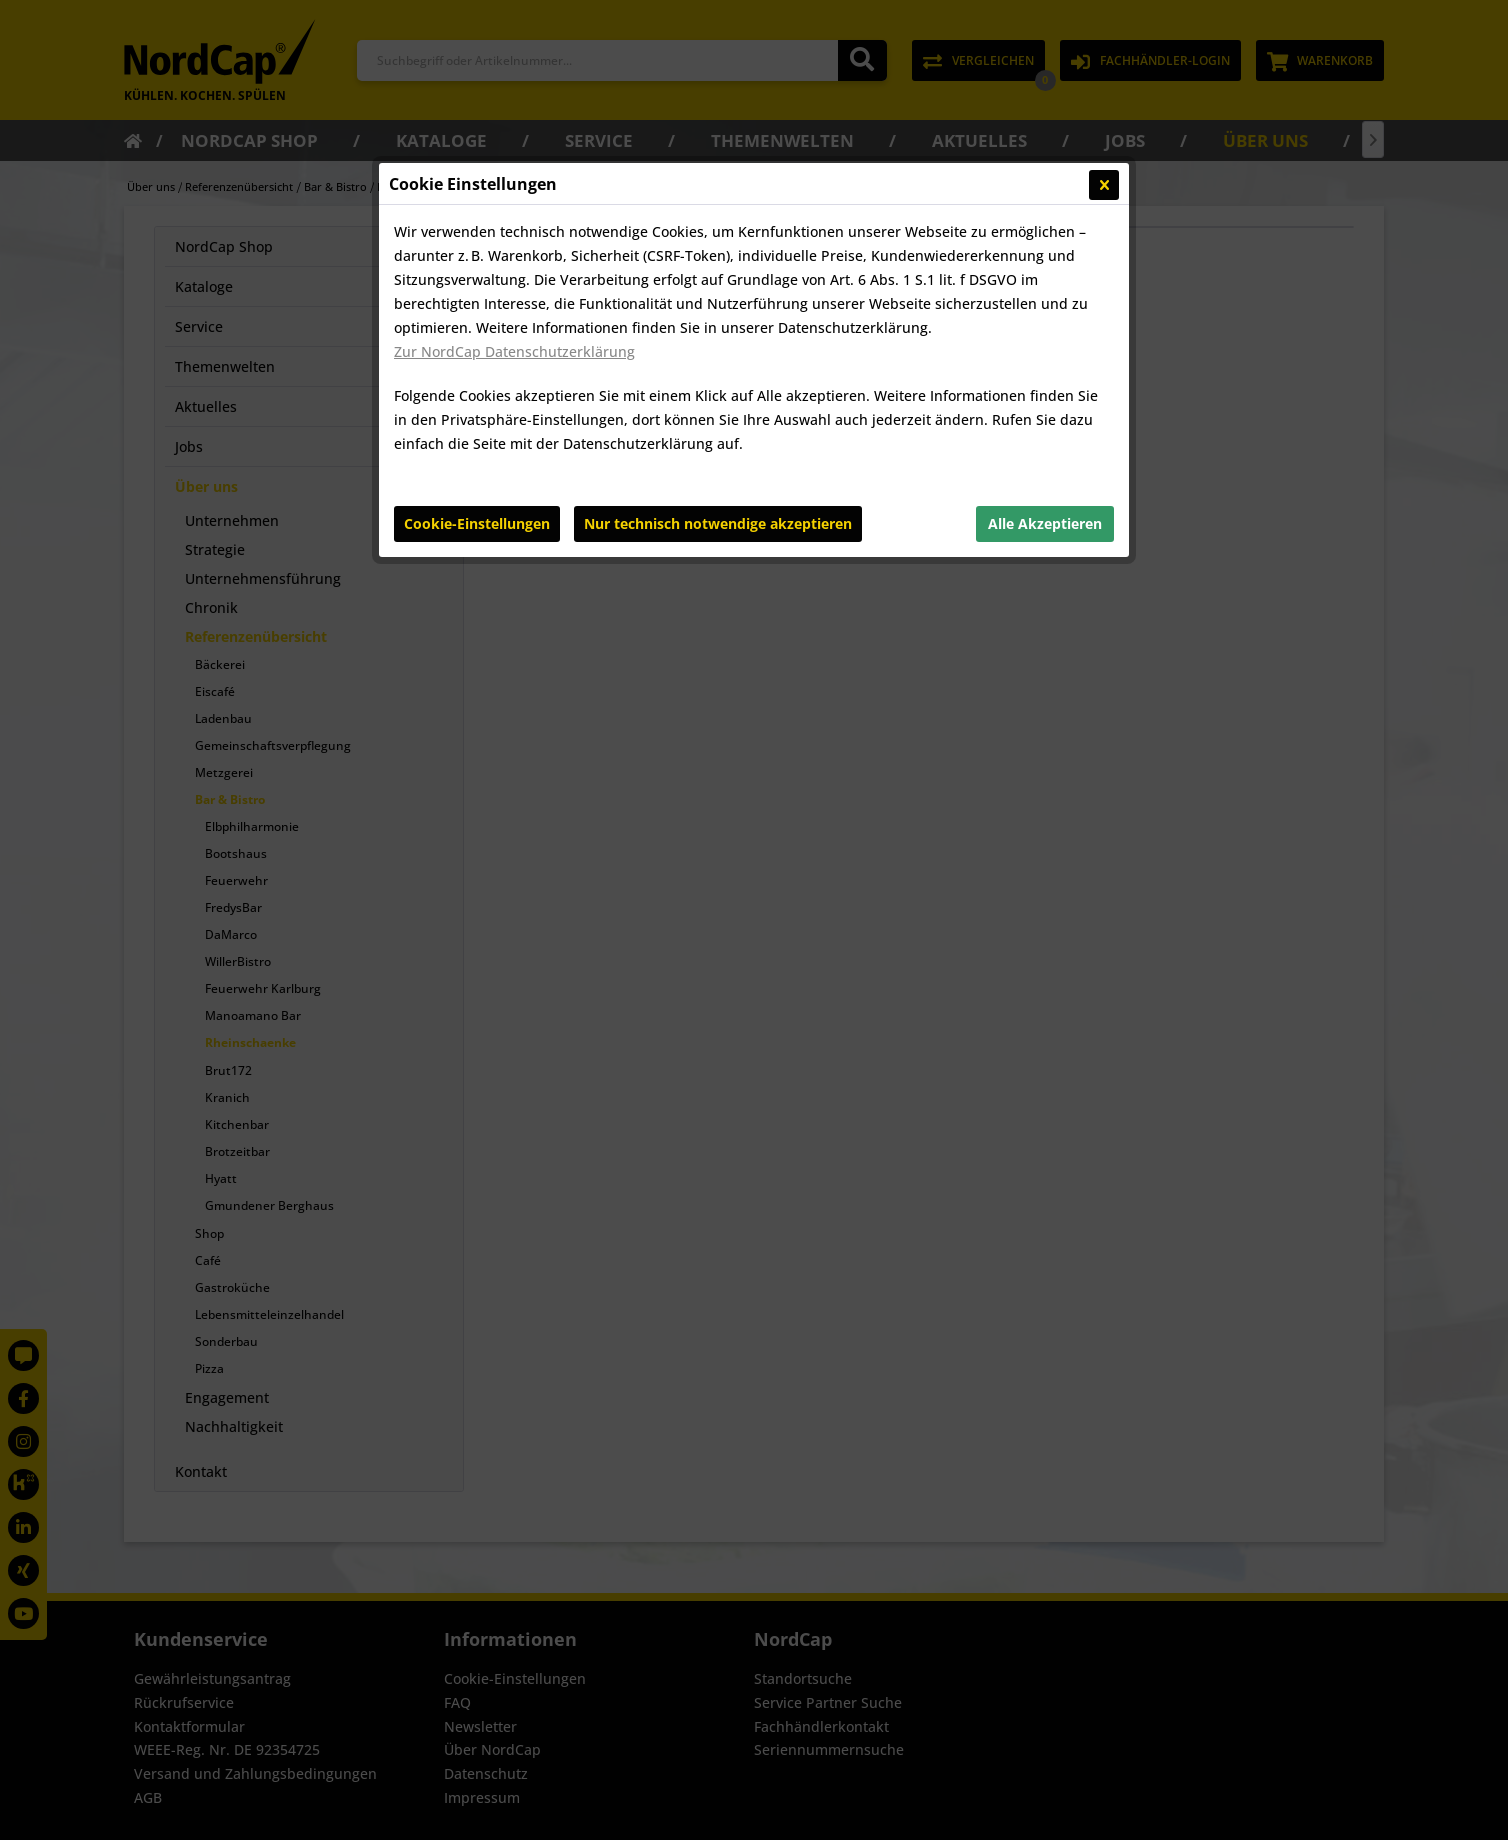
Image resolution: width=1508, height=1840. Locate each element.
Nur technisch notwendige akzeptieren (718, 523)
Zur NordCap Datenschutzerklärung (514, 351)
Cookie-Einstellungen (477, 523)
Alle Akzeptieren (1045, 523)
